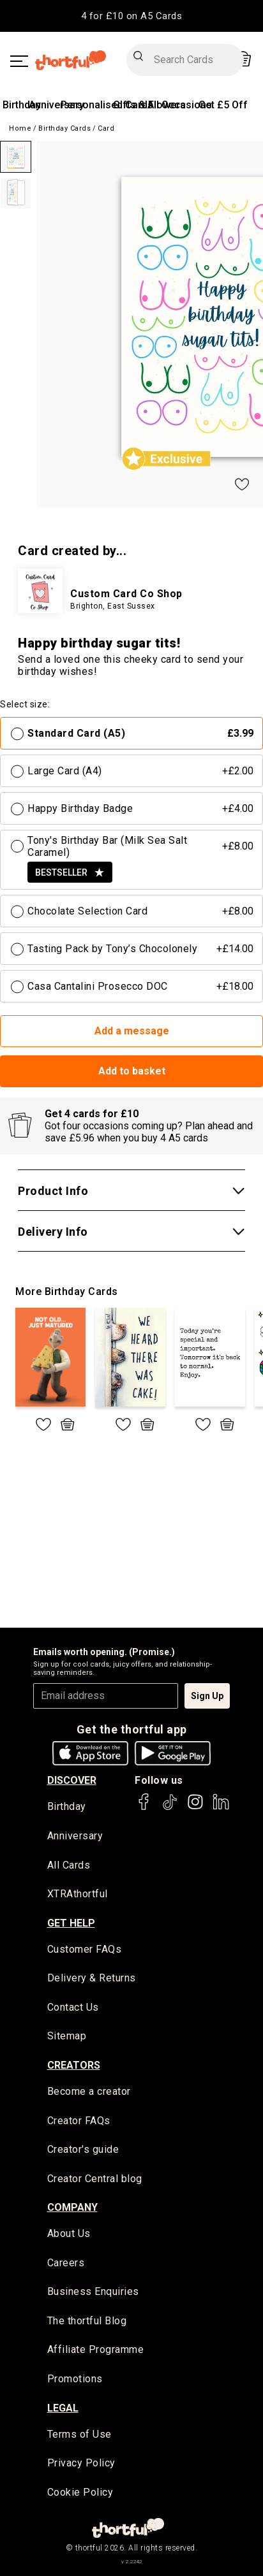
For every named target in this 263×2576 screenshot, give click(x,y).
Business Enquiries (93, 2291)
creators (73, 2065)
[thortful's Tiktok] (169, 1808)
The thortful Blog (87, 2321)
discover (71, 1780)
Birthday (22, 105)
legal (63, 2408)
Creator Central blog (94, 2179)
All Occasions (179, 105)
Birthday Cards (64, 128)
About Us (69, 2233)
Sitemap (67, 2036)
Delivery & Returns (91, 1978)
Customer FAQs (84, 1949)
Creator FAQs (78, 2121)
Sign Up (207, 1696)
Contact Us (73, 2007)
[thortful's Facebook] (144, 1808)
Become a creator (89, 2091)
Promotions (75, 2379)
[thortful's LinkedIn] (220, 1808)
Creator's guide (83, 2149)
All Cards (69, 1865)
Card (106, 128)
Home (20, 128)
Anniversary (56, 105)
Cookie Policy (80, 2492)
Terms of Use (79, 2434)
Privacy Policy (81, 2463)
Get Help (71, 1923)
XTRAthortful (77, 1894)
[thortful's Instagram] (195, 1808)
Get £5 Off (223, 105)
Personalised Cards (107, 105)
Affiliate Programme (95, 2349)
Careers (66, 2263)
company (72, 2207)
